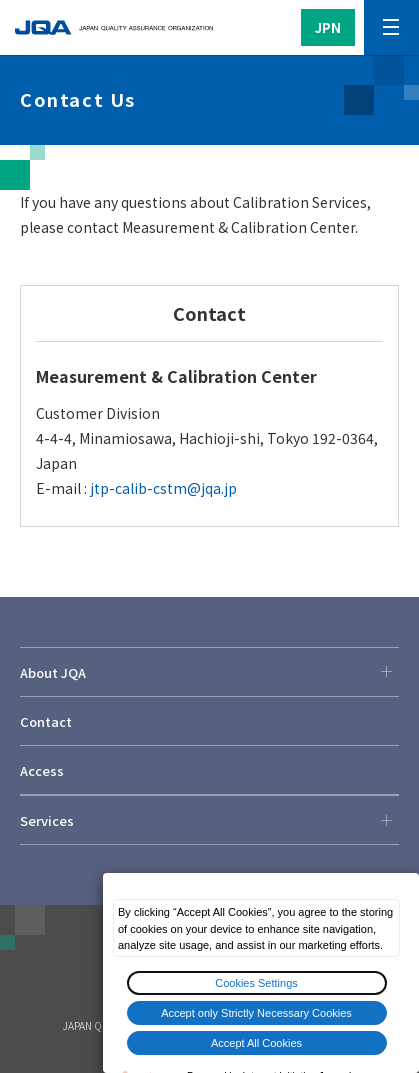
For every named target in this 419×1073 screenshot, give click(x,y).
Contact (46, 721)
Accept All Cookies (256, 1043)
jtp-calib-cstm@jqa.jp (163, 488)
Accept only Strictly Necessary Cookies (256, 1013)
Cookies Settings (256, 983)
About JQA (209, 672)
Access (42, 770)
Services (209, 820)
